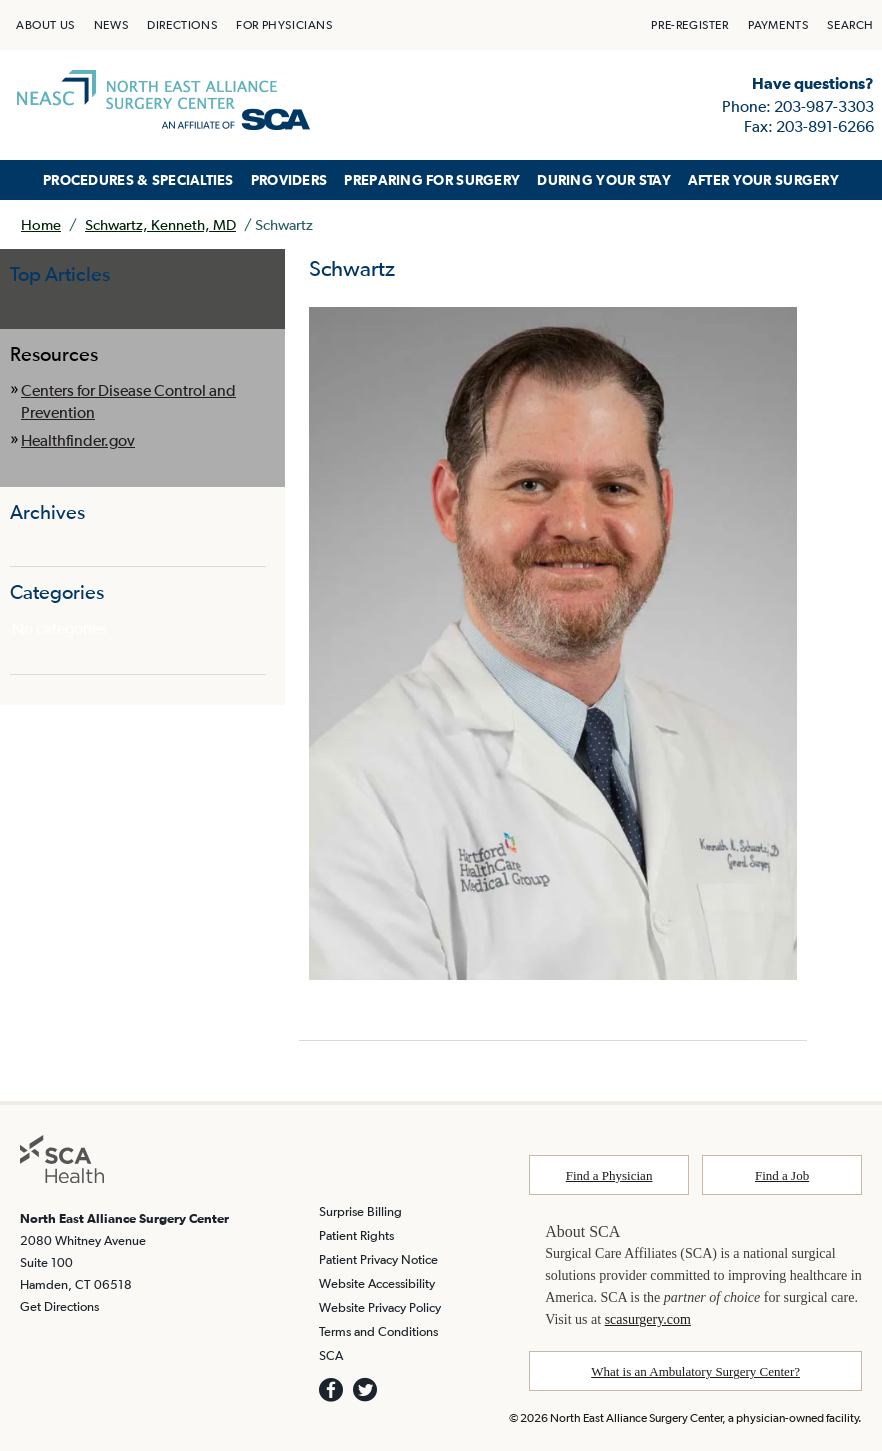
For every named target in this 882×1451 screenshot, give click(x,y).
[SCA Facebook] (331, 1390)
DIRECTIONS (182, 25)
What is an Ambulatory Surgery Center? (695, 1371)
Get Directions (59, 1306)
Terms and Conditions (378, 1331)
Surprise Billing (360, 1211)
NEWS (111, 25)
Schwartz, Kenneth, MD (160, 224)
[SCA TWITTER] (365, 1390)
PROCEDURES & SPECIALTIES (138, 180)
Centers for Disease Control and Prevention (128, 401)
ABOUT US (45, 25)
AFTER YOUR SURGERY (763, 180)
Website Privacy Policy (380, 1307)
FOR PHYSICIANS (284, 25)
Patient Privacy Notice (378, 1259)
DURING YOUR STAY (604, 180)
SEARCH (850, 25)
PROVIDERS (289, 180)
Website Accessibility (377, 1283)
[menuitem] (45, 25)
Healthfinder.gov (78, 440)
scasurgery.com (648, 1319)
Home (41, 224)
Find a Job (782, 1175)
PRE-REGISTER (689, 25)
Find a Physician (609, 1175)
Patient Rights (356, 1235)
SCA (331, 1355)
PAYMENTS (778, 25)
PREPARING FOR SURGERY (432, 180)
